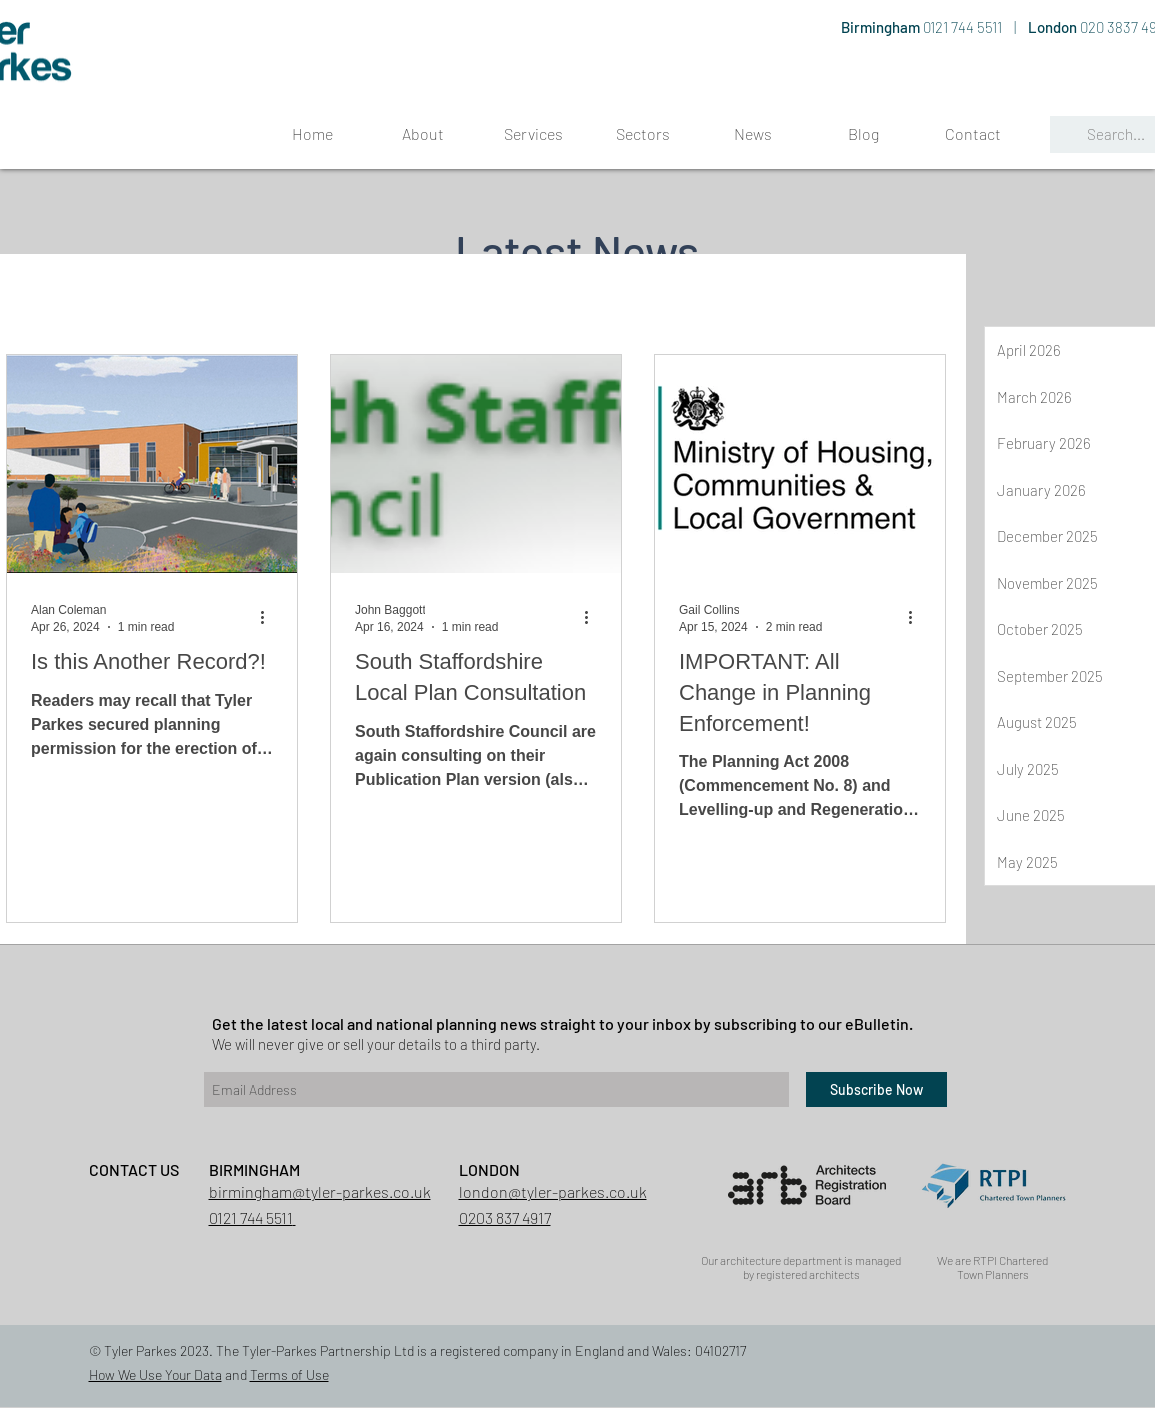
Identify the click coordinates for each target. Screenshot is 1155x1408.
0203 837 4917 (505, 1217)
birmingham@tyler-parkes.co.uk (320, 1191)
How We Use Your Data (155, 1374)
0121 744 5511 (964, 27)
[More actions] (270, 617)
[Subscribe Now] (876, 1089)
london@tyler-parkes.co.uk (553, 1191)
